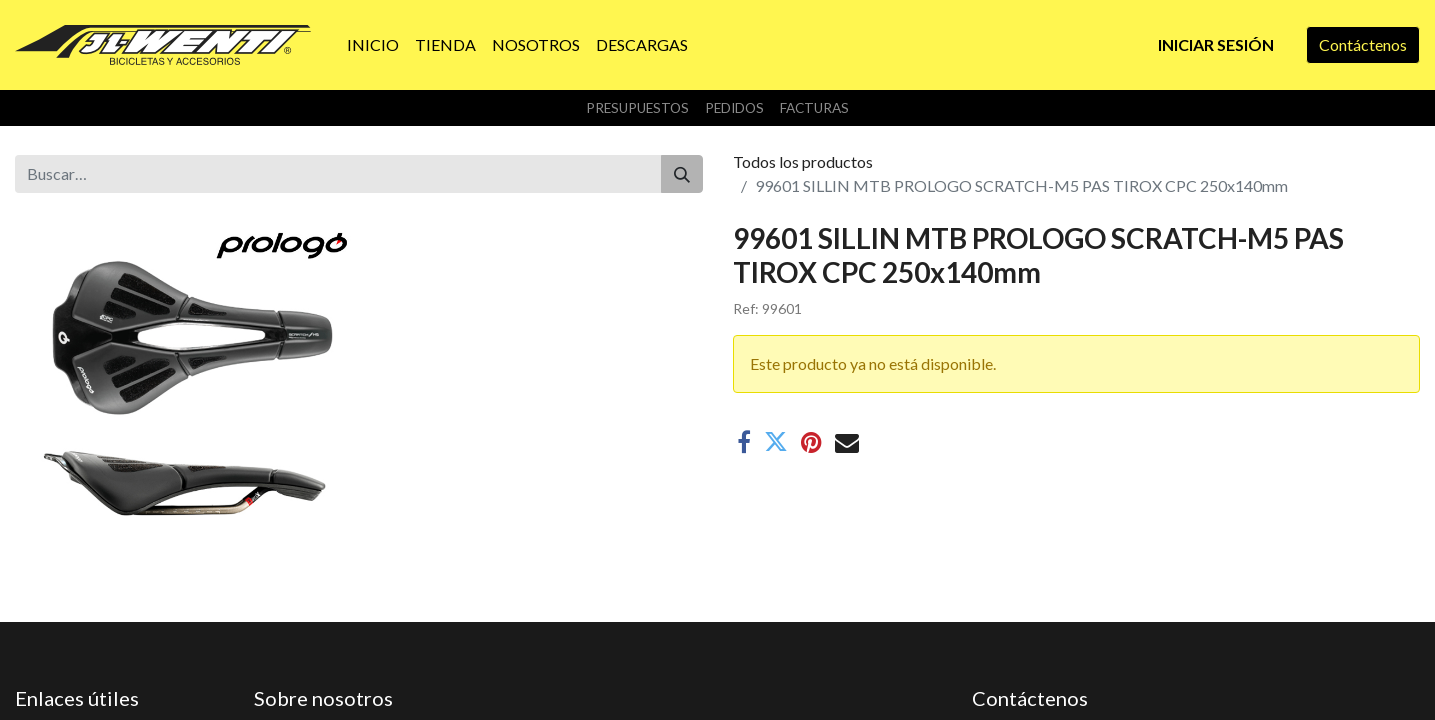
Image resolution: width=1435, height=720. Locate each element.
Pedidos (734, 108)
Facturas (814, 108)
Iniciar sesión (1216, 44)
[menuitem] (373, 45)
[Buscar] (682, 174)
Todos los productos (803, 161)
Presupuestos (637, 108)
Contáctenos (1363, 44)
